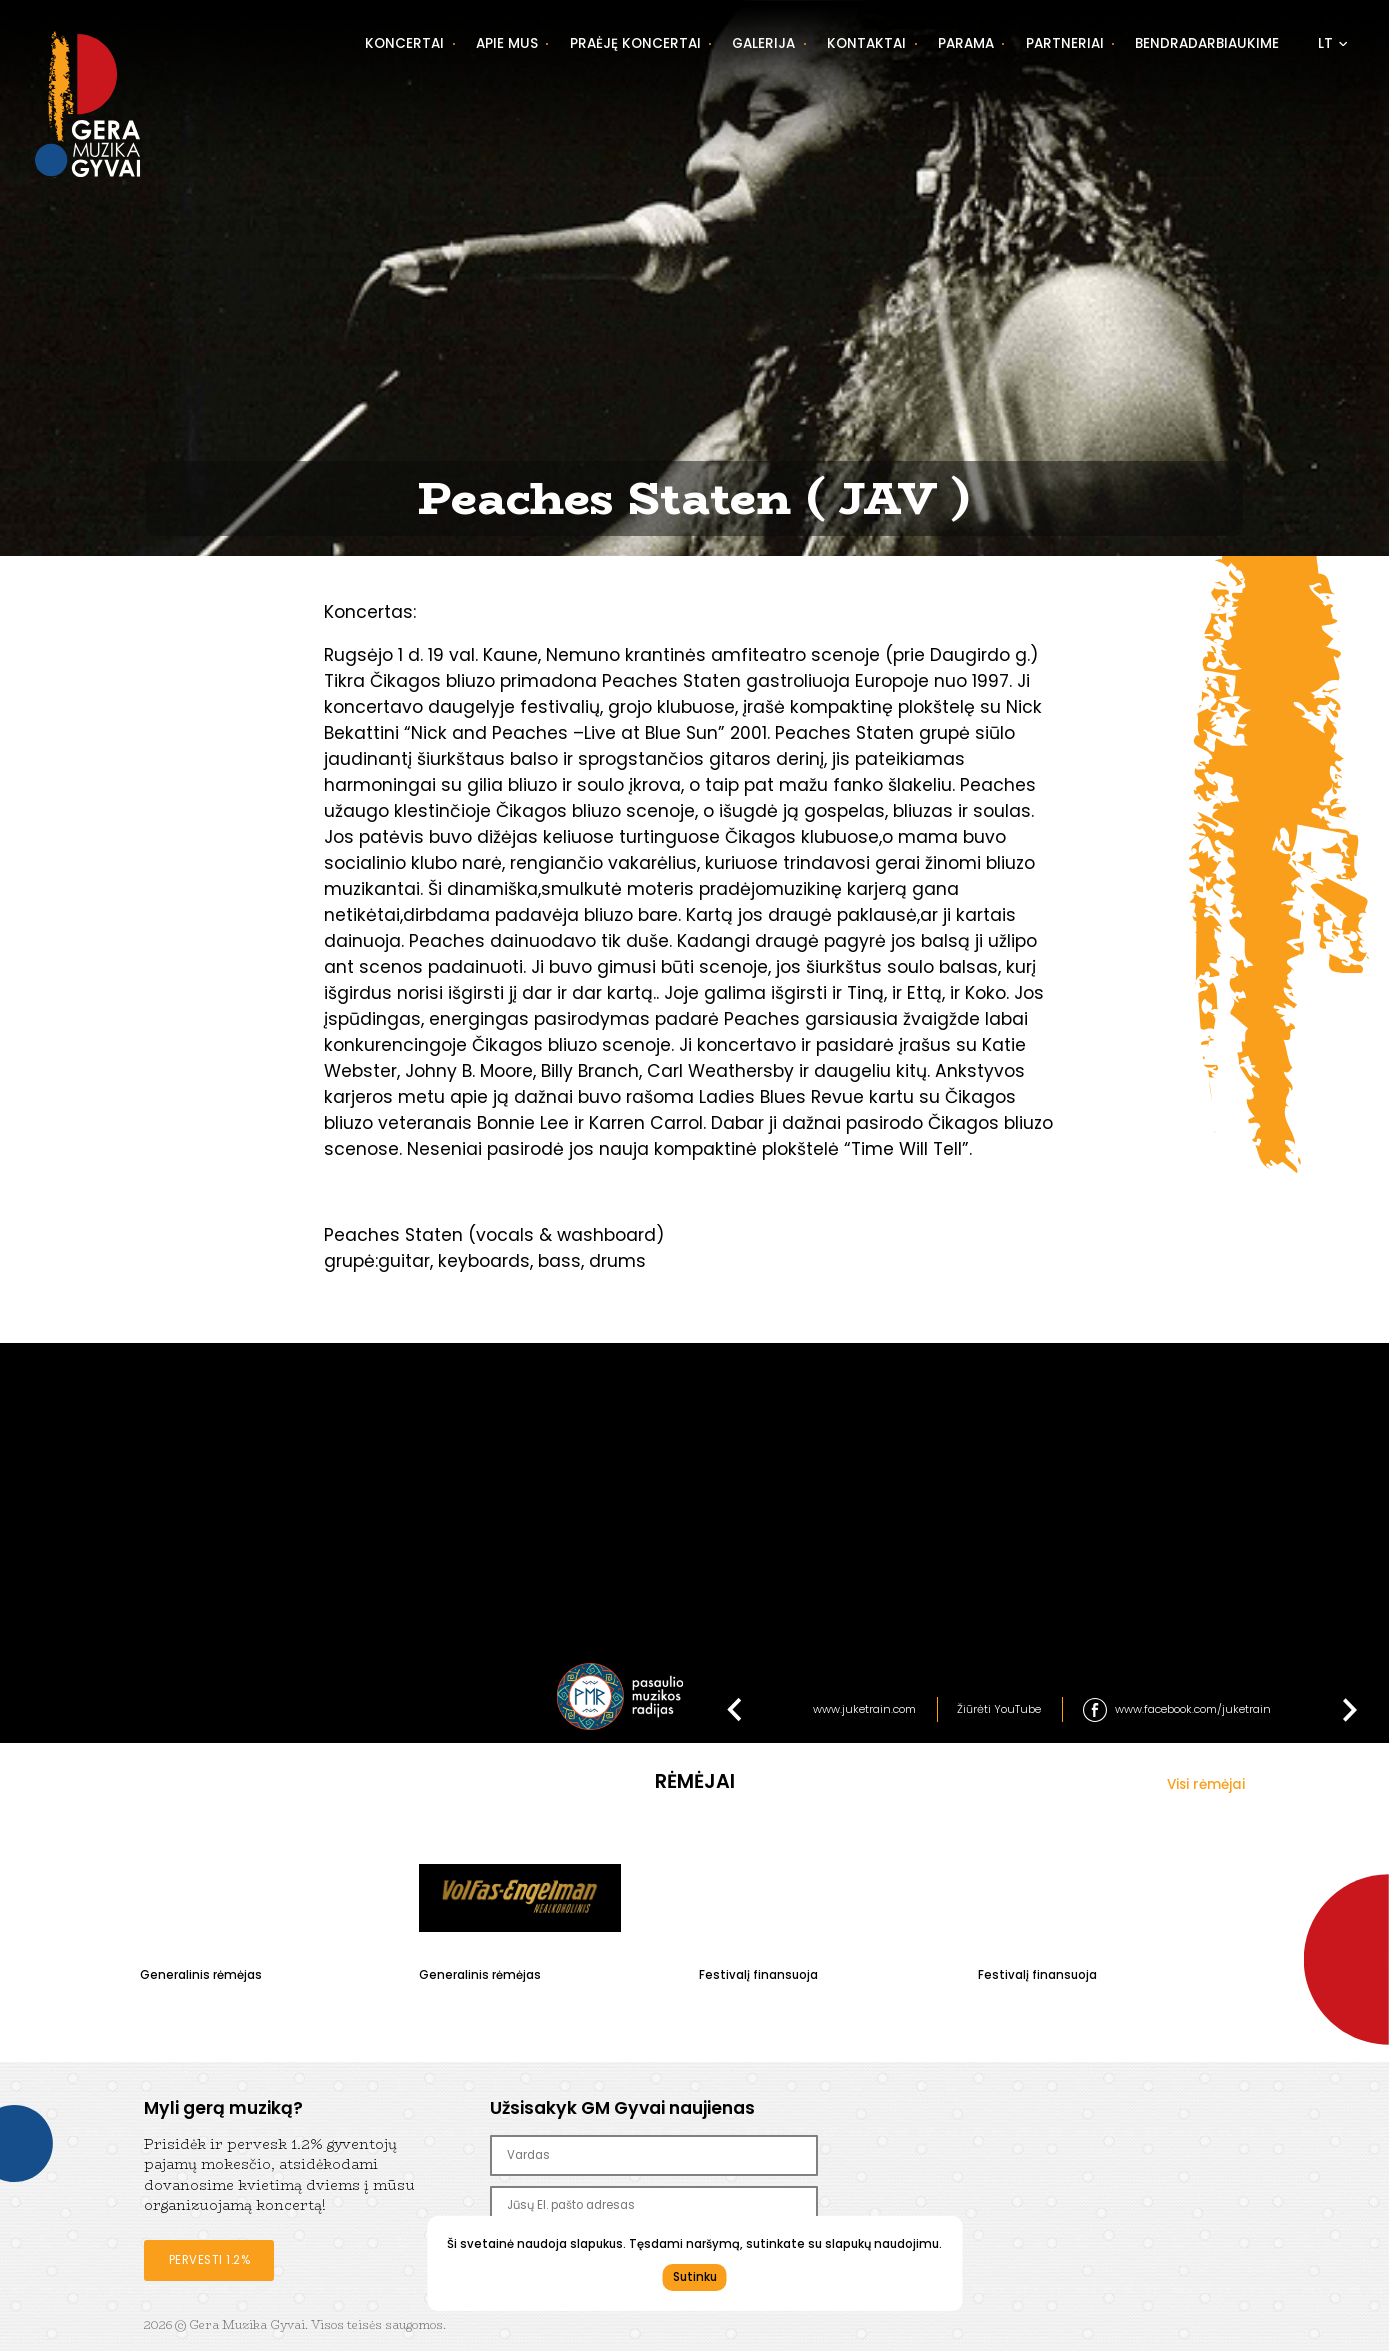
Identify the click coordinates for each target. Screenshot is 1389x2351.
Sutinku (695, 2277)
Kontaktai (866, 43)
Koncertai (404, 43)
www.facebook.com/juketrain (1193, 1709)
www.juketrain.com (864, 1709)
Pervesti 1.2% (210, 2260)
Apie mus (507, 43)
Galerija (763, 43)
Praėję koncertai (635, 43)
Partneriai (1065, 43)
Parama (966, 43)
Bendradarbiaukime (1207, 43)
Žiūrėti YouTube (999, 1709)
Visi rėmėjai (1206, 1784)
